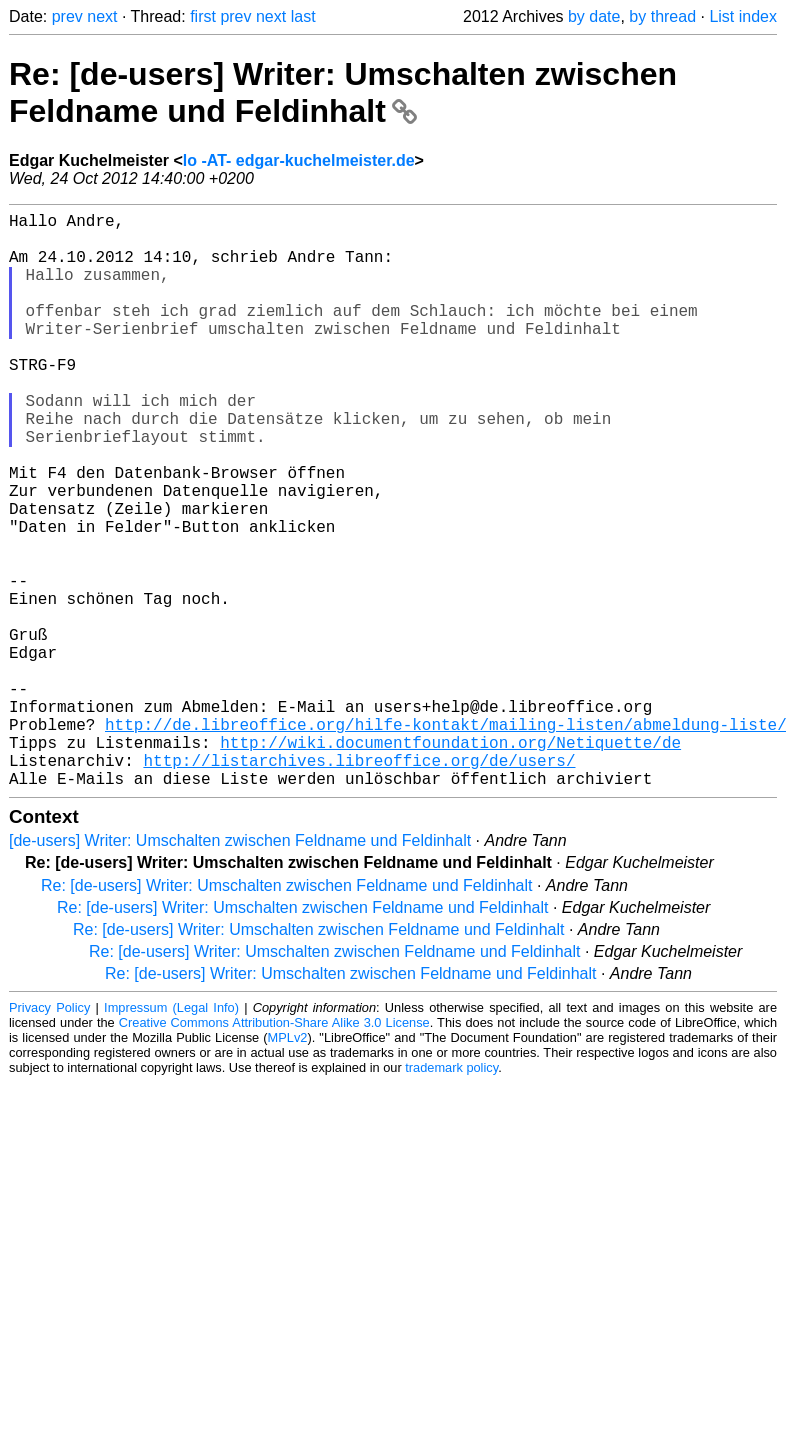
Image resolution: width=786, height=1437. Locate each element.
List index (743, 16)
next (102, 16)
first (203, 16)
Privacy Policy (49, 1135)
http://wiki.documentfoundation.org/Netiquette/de (450, 862)
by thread (662, 16)
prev (67, 16)
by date (594, 16)
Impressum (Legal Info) (171, 1135)
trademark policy (451, 1195)
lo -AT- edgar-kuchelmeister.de (299, 160)
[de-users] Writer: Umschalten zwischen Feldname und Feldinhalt (240, 968)
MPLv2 (288, 1165)
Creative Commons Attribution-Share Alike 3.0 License (274, 1150)
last (303, 16)
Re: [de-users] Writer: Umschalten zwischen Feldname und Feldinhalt (343, 92)
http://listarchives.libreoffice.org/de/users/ (359, 884)
